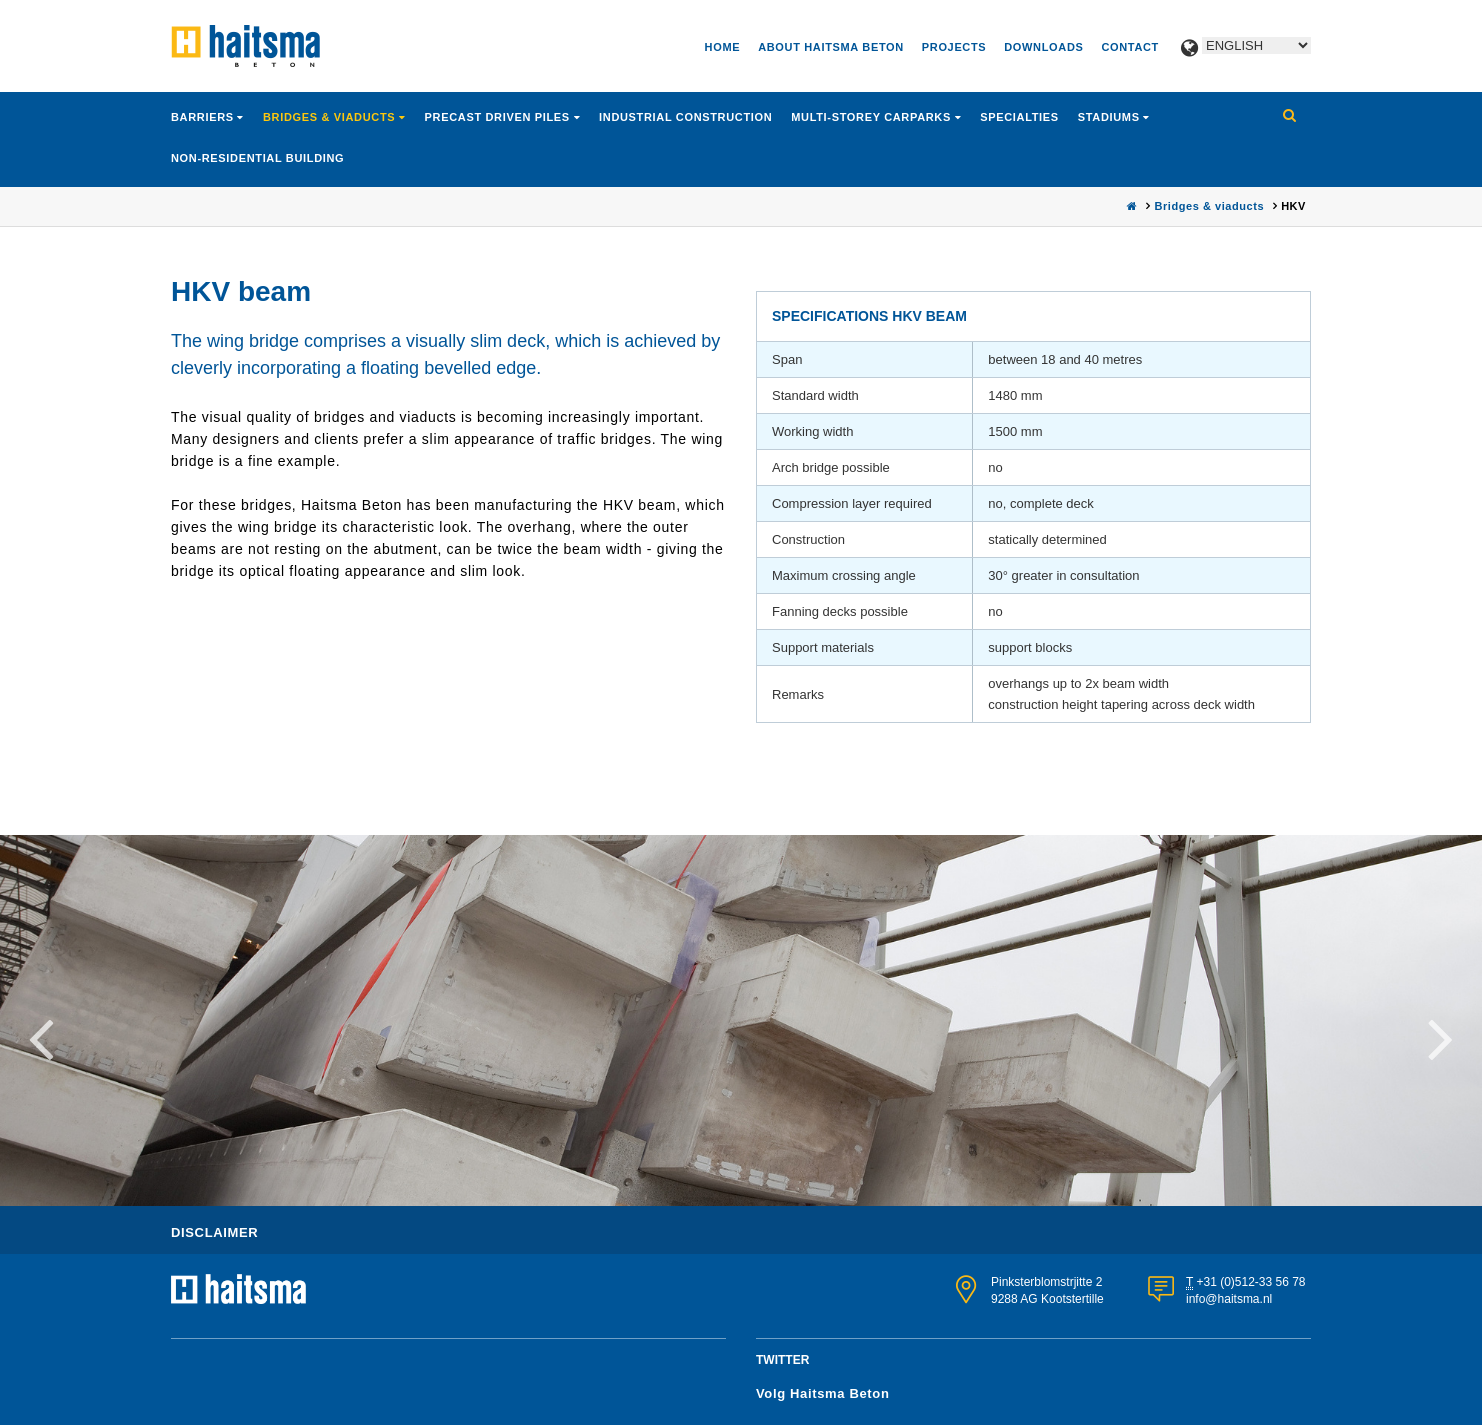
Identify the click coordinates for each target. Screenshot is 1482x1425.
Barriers (204, 117)
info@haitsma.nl (1229, 1299)
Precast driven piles (499, 117)
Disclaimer (214, 1232)
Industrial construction (685, 117)
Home (723, 47)
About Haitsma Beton (831, 47)
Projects (954, 47)
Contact (1130, 47)
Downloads (1043, 47)
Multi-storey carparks (872, 117)
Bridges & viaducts (331, 117)
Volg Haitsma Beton (823, 1393)
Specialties (1019, 117)
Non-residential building (257, 158)
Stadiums (1111, 117)
